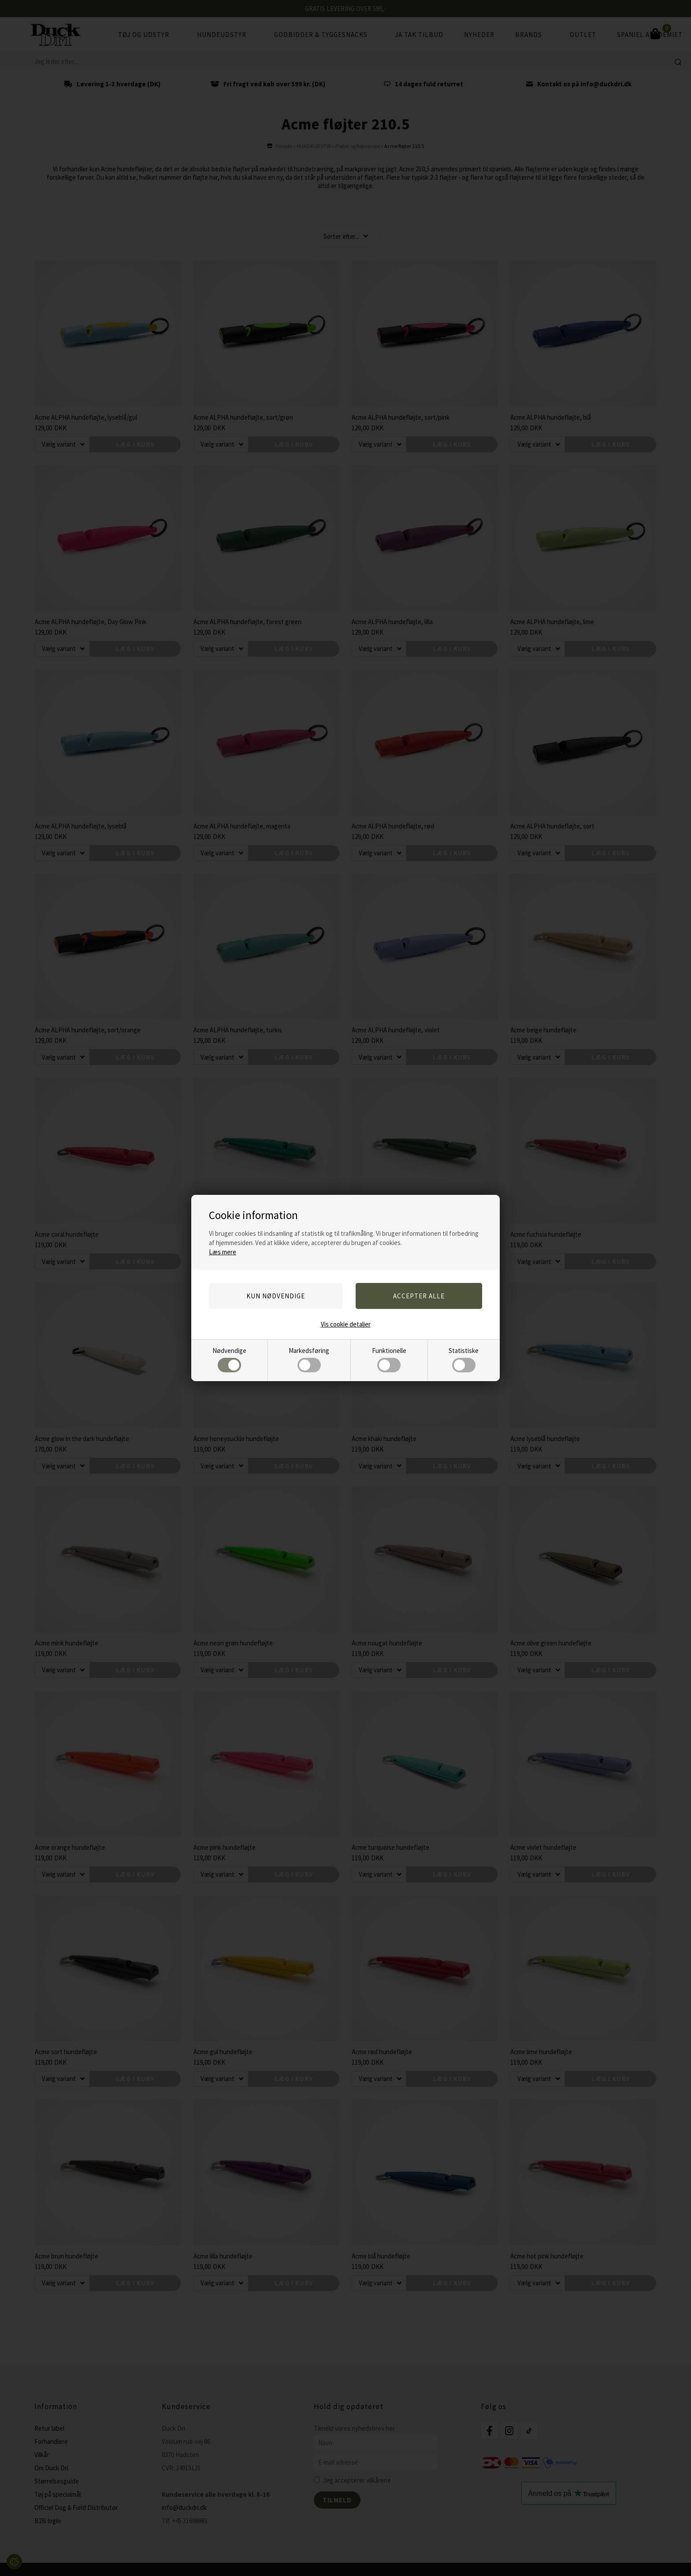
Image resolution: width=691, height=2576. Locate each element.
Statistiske (464, 1359)
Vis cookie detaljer (346, 1324)
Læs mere (222, 1252)
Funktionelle (389, 1359)
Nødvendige (229, 1359)
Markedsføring (309, 1359)
